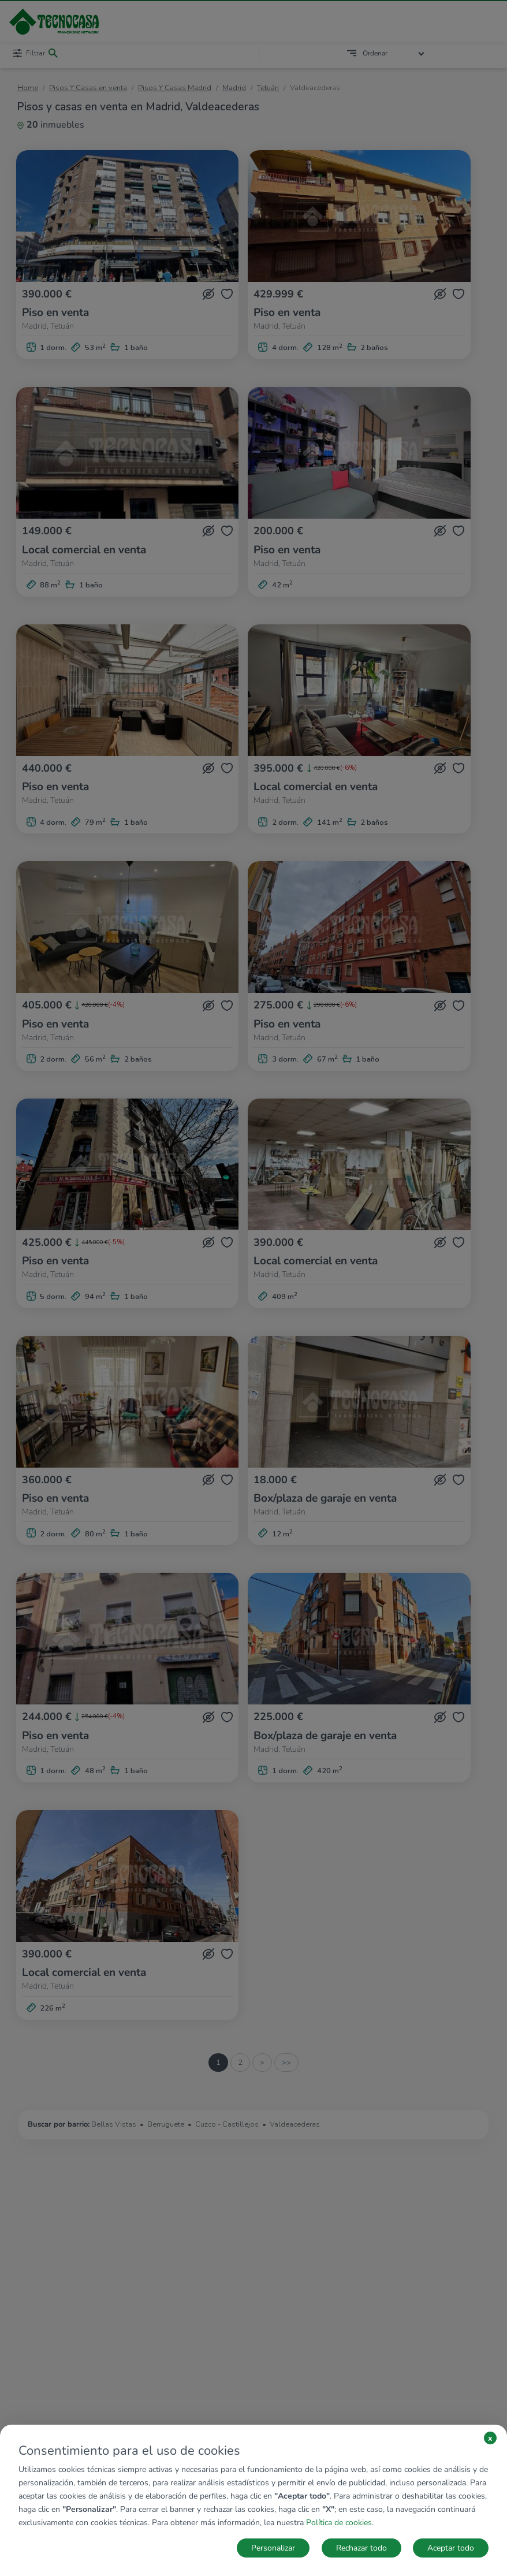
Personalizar (273, 2548)
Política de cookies (339, 2522)
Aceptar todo (450, 2548)
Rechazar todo (361, 2548)
